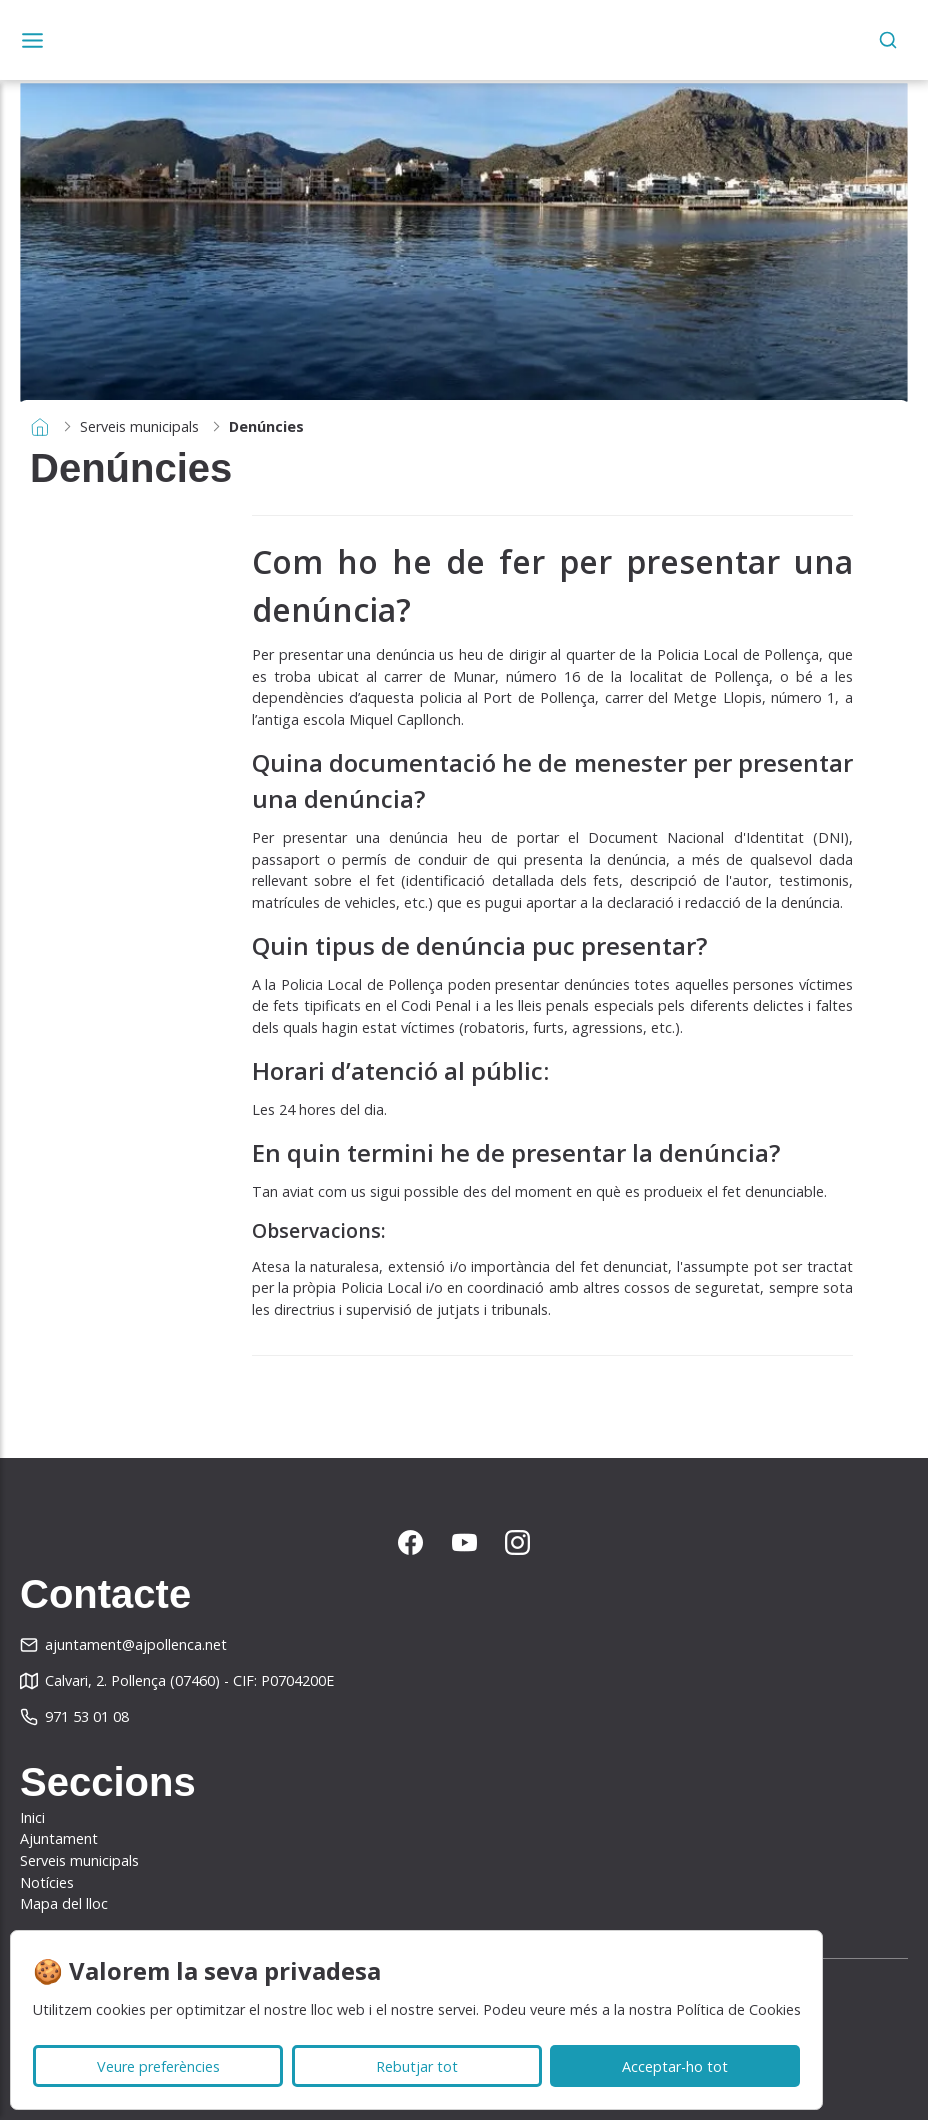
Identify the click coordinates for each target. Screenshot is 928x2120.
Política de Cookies (738, 2009)
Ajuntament (59, 1838)
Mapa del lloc (64, 1903)
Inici (32, 1817)
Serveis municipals (139, 426)
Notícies (47, 1882)
